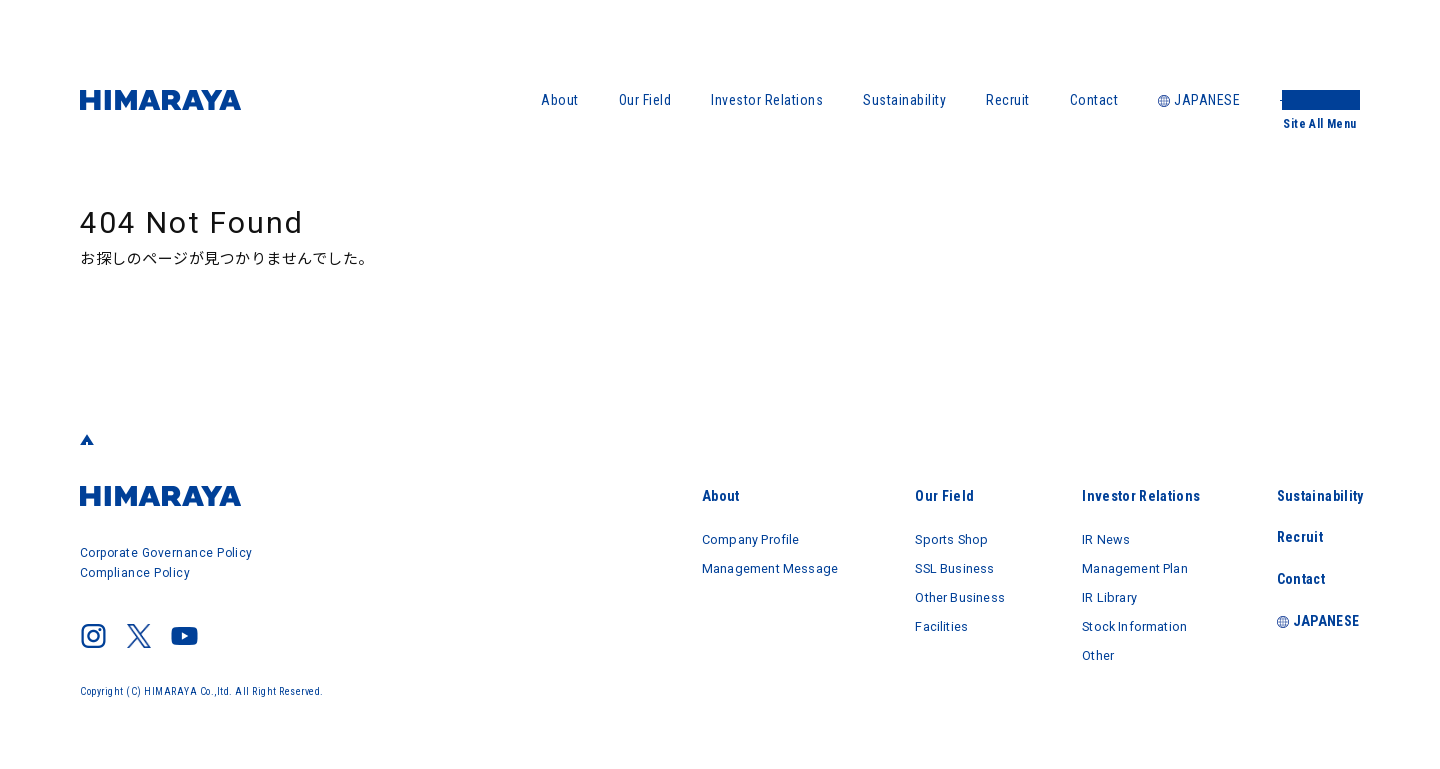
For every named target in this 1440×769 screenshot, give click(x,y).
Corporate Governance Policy (167, 553)
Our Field (645, 100)
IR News (1094, 538)
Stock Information (1128, 622)
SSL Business (929, 566)
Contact (1094, 100)
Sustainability (904, 100)
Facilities (913, 622)
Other (1086, 650)
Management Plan (1129, 566)
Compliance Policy (135, 573)
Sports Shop (926, 538)
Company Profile (705, 538)
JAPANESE (1199, 100)
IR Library (1098, 594)
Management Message (726, 566)
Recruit (1008, 100)
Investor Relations (767, 100)
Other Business (935, 594)
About (560, 100)
